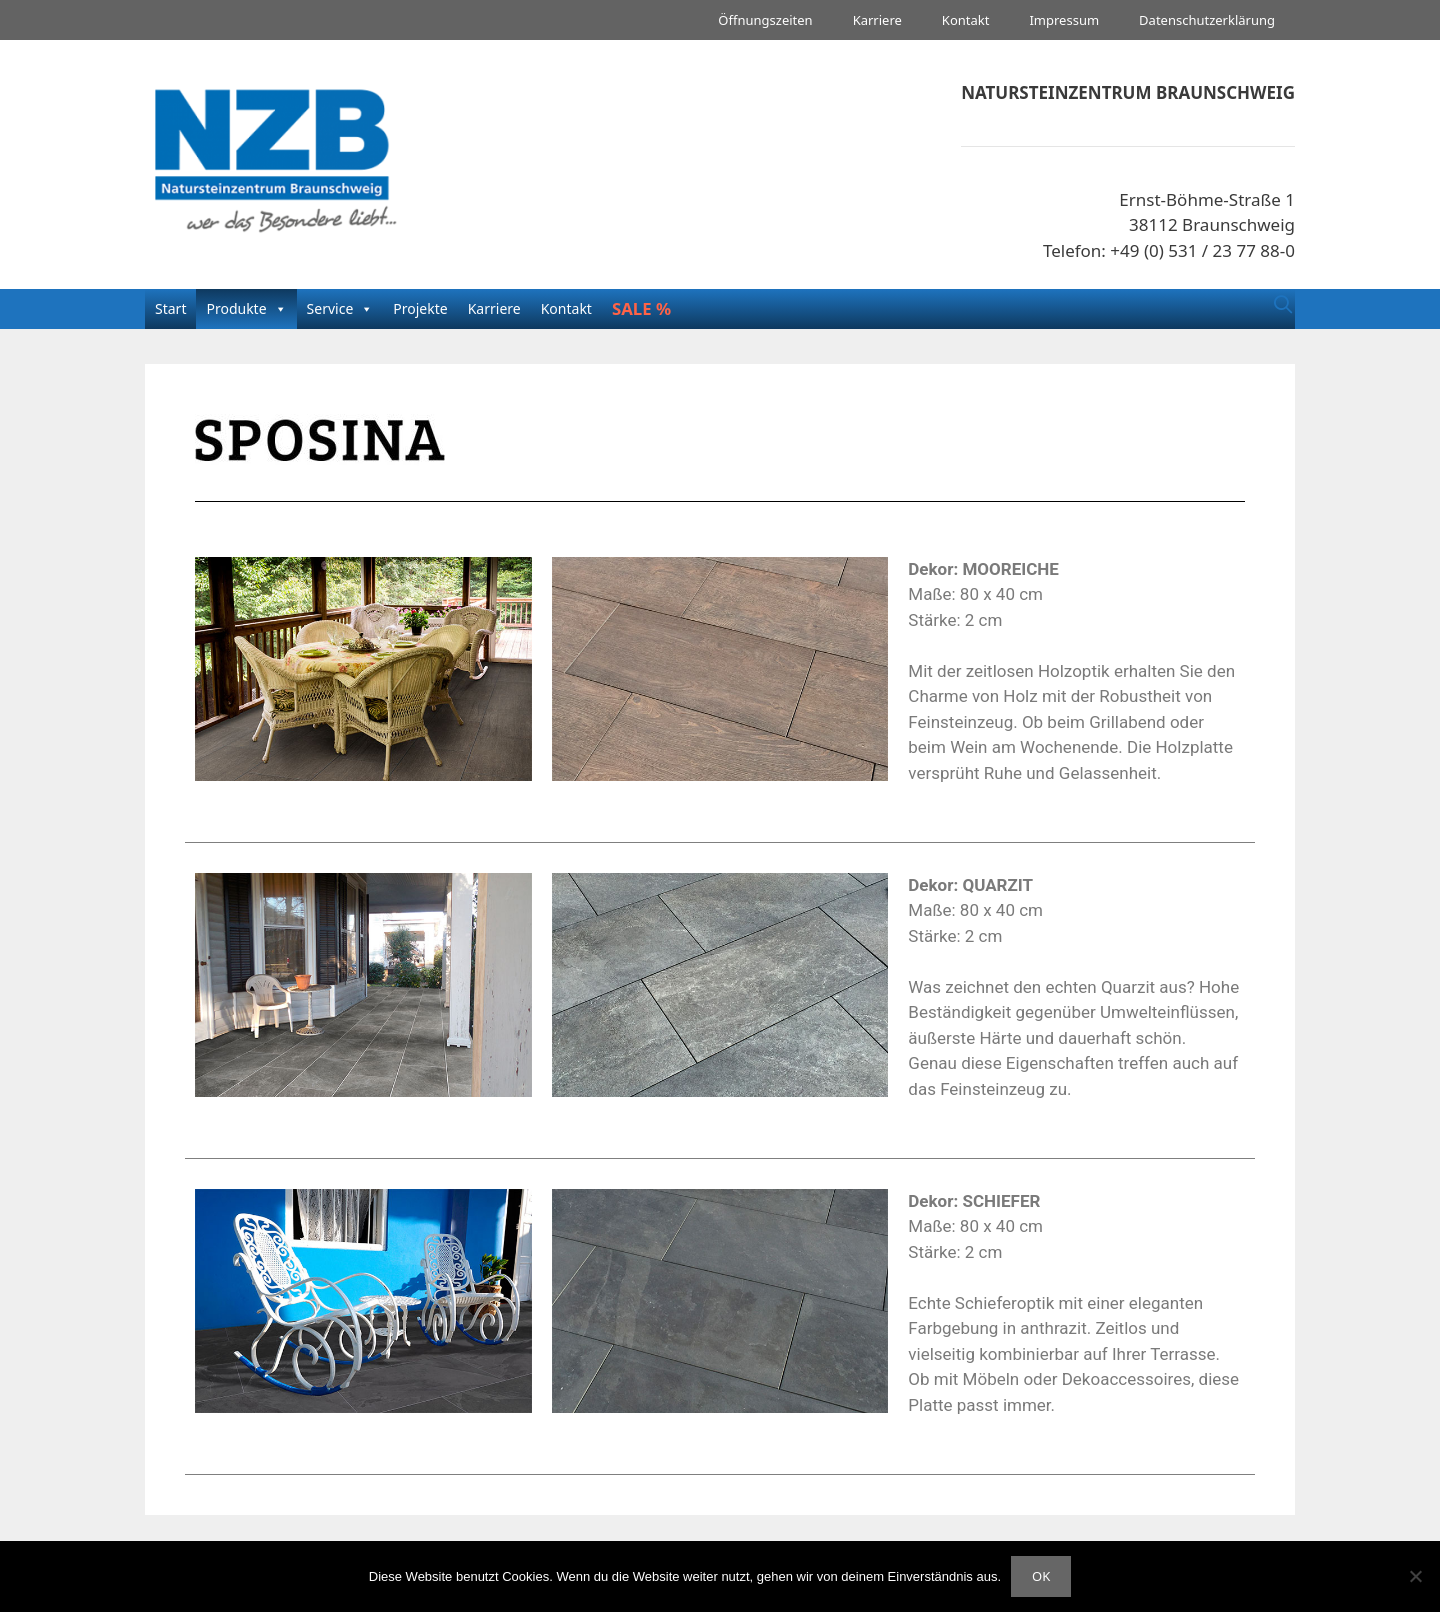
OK (1041, 1576)
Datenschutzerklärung (1207, 20)
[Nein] (1415, 1576)
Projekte (420, 308)
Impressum (1064, 20)
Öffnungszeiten (765, 20)
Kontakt (966, 20)
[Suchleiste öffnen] (1283, 304)
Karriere (877, 20)
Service (330, 308)
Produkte (236, 308)
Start (170, 308)
